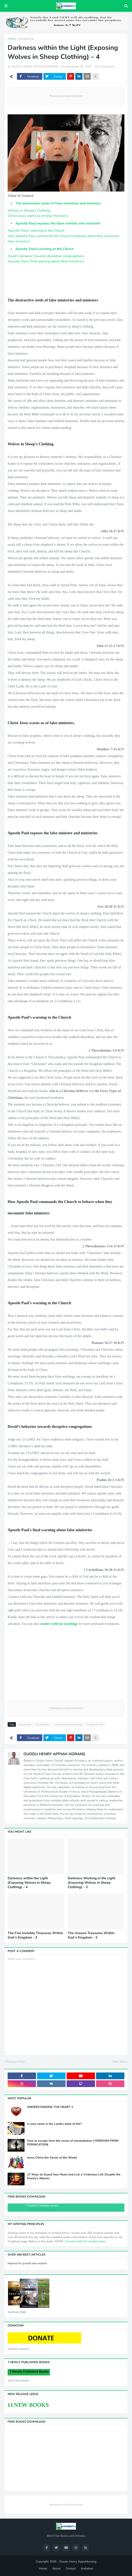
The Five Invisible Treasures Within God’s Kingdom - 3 (35, 1935)
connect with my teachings (59, 1624)
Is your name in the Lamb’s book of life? (54, 2124)
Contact (71, 2569)
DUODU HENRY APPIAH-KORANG (54, 1753)
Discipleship (26, 39)
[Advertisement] (66, 2458)
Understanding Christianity (68, 1724)
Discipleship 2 (43, 1724)
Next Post (119, 2062)
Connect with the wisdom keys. (85, 2241)
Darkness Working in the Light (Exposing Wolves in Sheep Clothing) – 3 (91, 1882)
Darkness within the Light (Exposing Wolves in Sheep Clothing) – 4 (29, 1882)
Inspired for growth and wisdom (27, 2263)
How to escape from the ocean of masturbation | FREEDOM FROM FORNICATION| (72, 2143)
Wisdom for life (95, 1724)
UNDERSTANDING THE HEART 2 (50, 2107)
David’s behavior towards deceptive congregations (46, 256)
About (56, 2569)
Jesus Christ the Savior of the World (52, 2158)
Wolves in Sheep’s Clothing (29, 210)
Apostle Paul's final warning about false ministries (46, 261)
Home (12, 39)
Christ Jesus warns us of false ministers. (38, 215)
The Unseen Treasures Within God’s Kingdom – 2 (91, 1935)
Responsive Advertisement (66, 96)
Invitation (87, 2569)
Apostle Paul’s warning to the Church (36, 230)
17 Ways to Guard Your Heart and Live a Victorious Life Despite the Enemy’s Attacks (74, 2176)
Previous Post (15, 2062)
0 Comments (106, 67)
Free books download (28, 2209)
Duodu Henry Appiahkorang (77, 2562)
